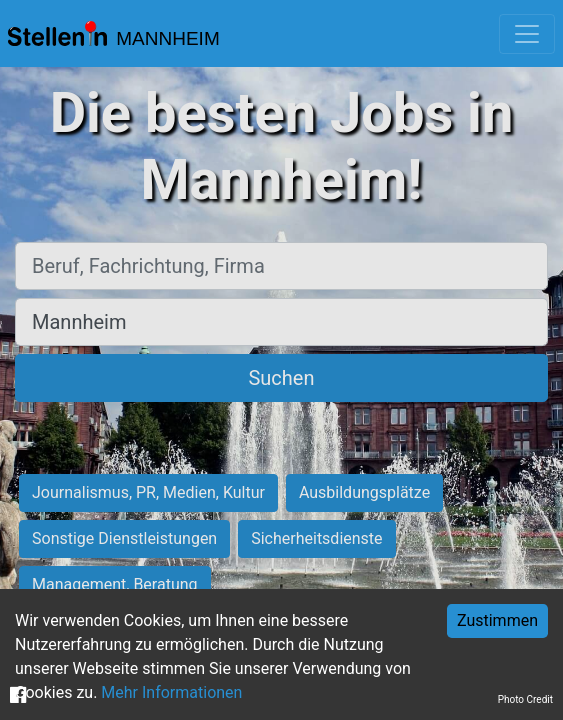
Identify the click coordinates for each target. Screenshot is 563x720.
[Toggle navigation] (527, 34)
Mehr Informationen (171, 692)
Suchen (281, 378)
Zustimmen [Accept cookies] (497, 620)
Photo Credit (525, 699)
